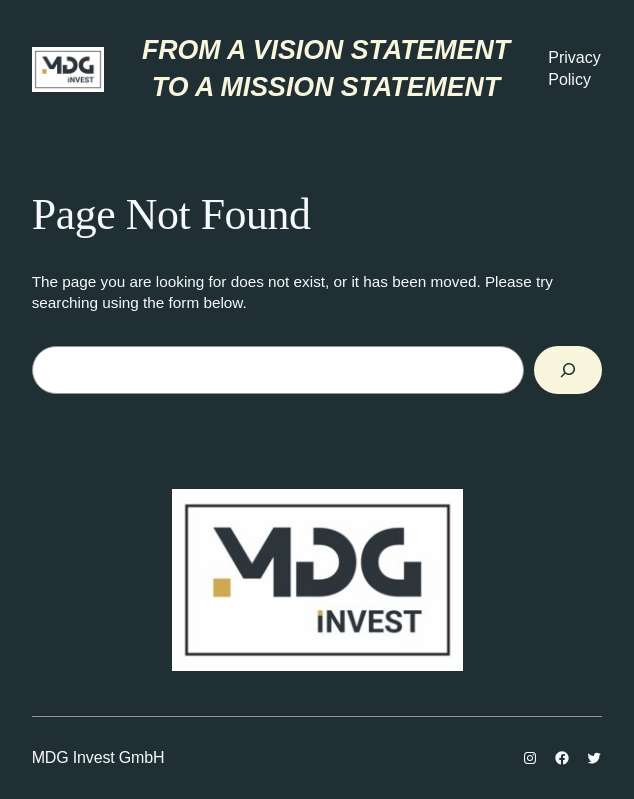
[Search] (568, 370)
